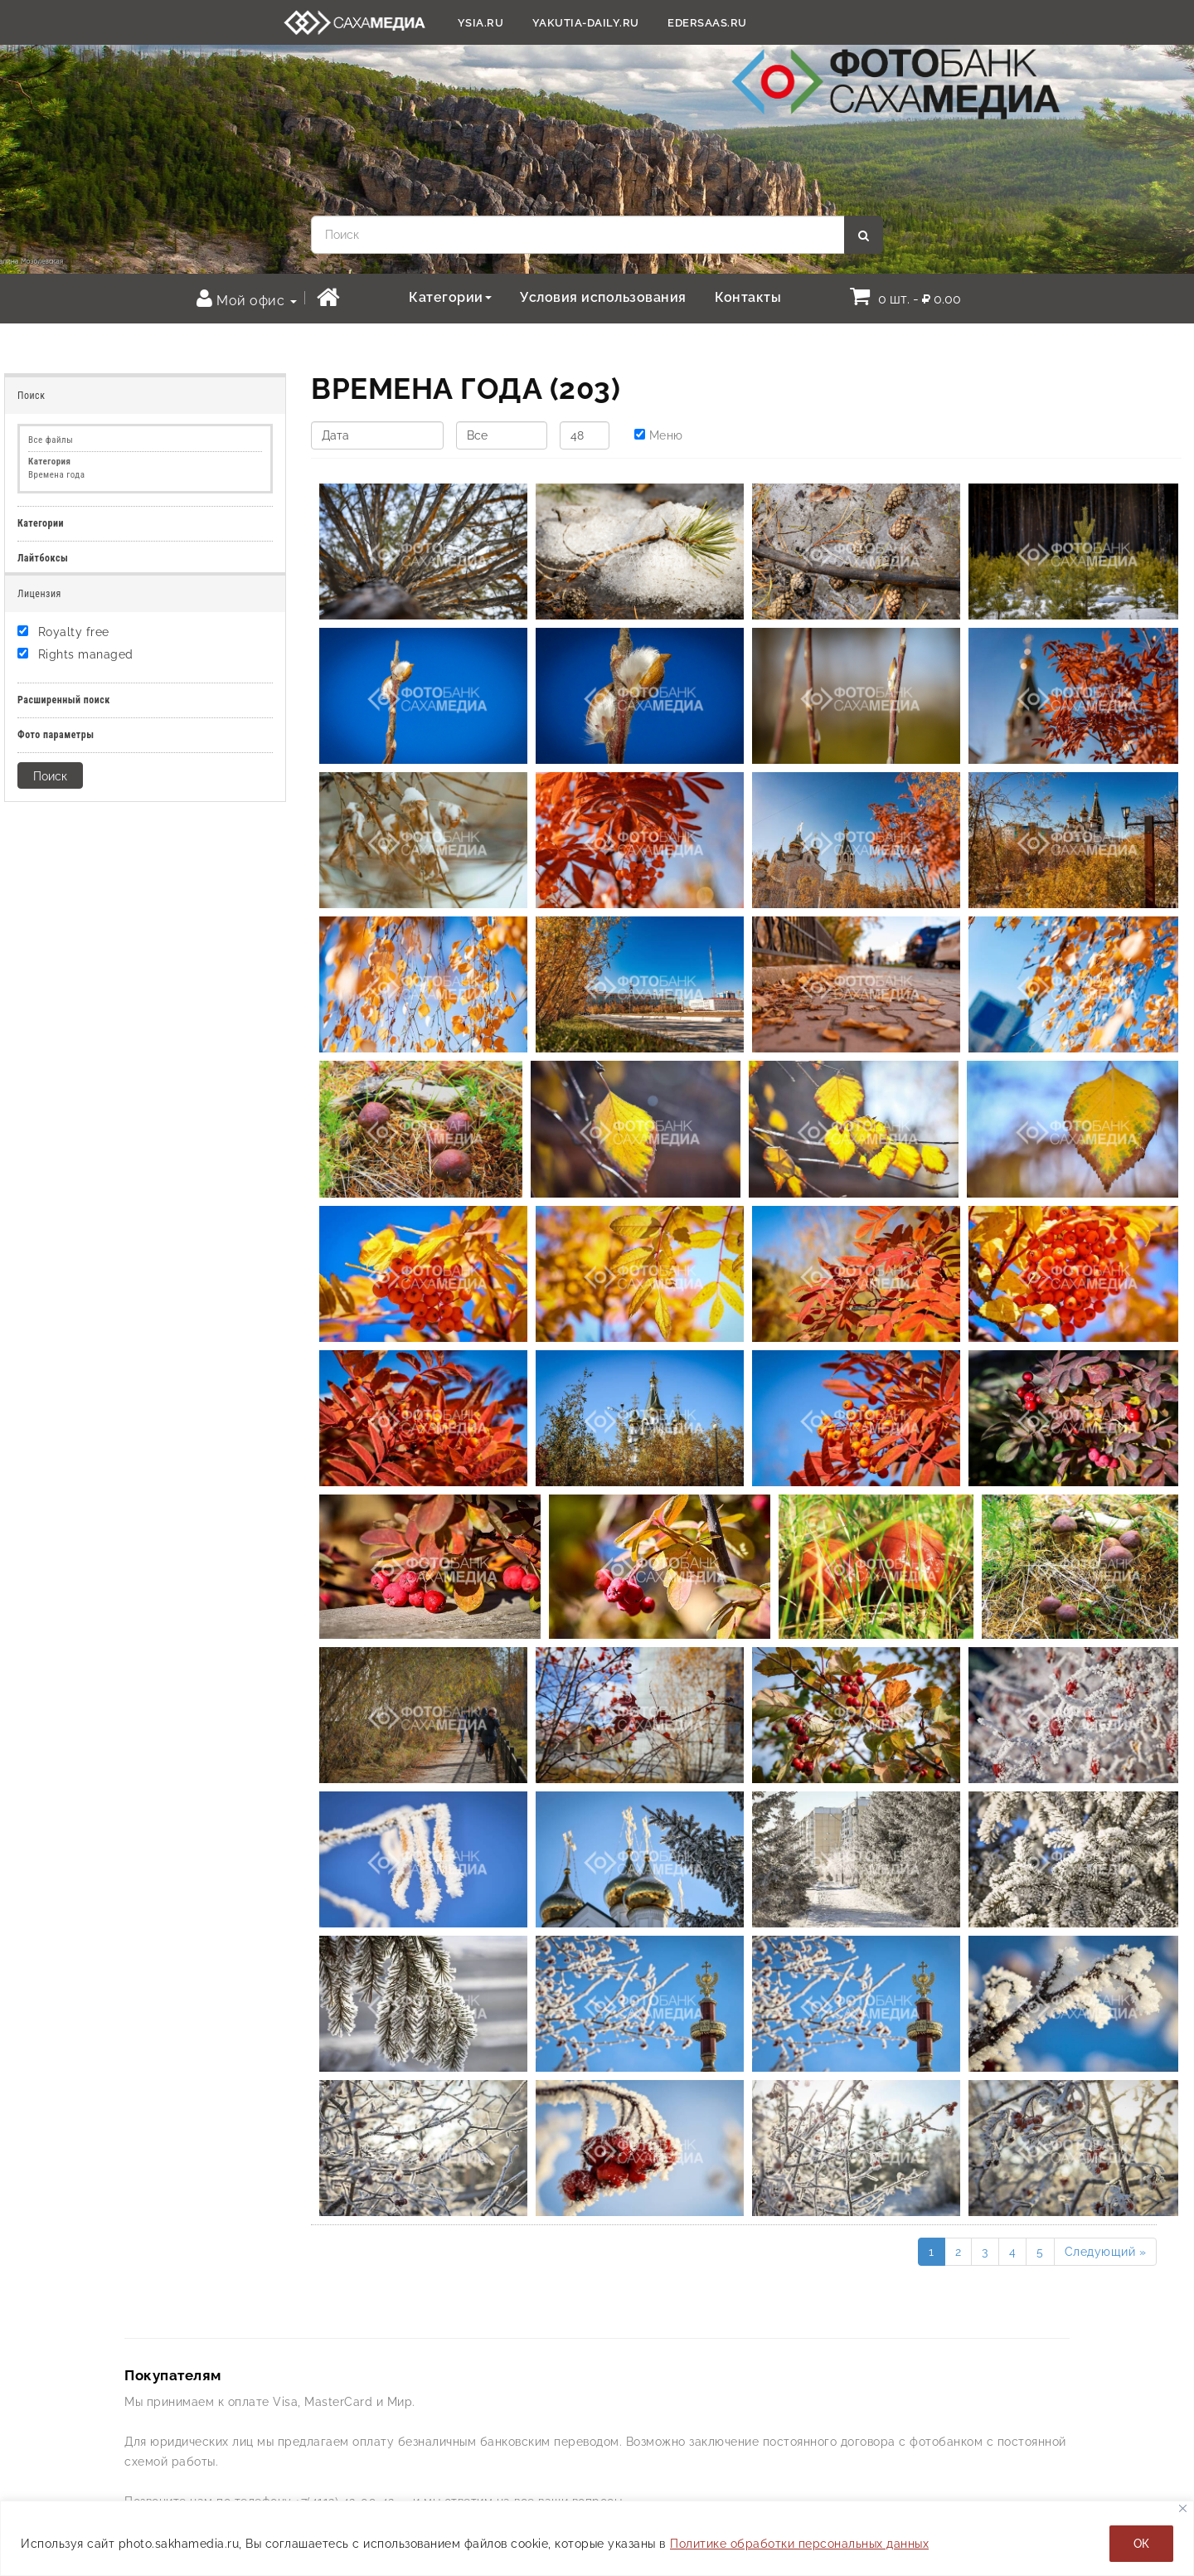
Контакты (748, 297)
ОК (1141, 2543)
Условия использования (603, 297)
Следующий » (1106, 2251)
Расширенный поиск (63, 700)
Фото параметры (56, 735)
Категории (450, 297)
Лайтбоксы (42, 558)
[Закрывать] (1183, 2508)
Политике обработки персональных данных (799, 2543)
